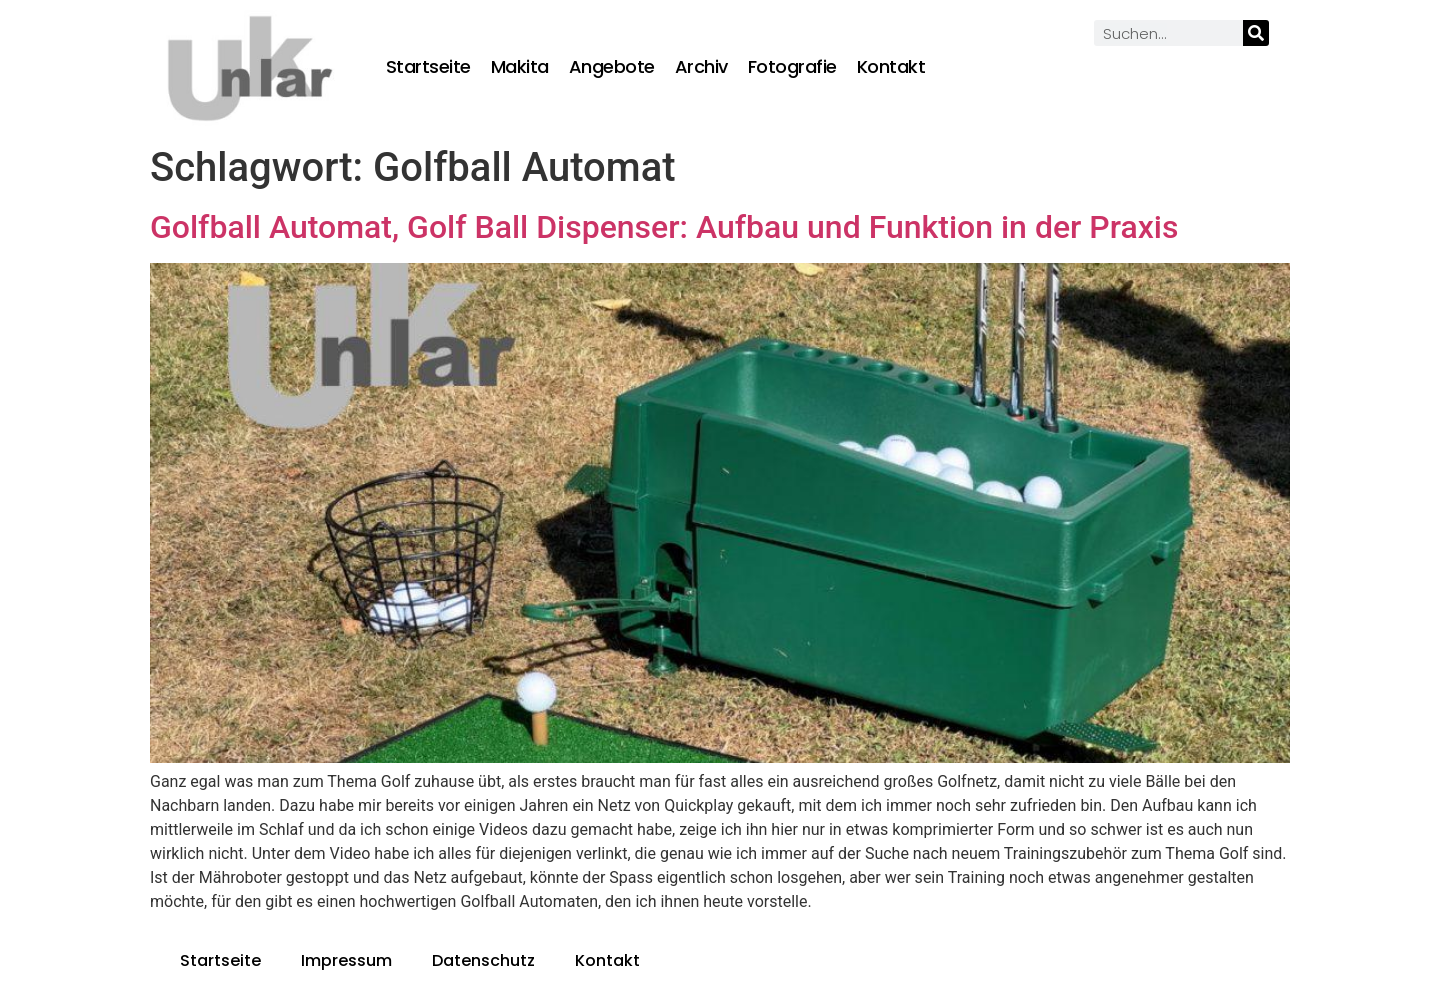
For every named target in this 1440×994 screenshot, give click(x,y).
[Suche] (1256, 33)
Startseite (428, 67)
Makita (520, 67)
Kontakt (891, 67)
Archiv (701, 67)
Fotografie (792, 67)
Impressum (346, 960)
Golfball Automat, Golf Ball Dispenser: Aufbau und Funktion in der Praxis (664, 227)
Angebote (612, 67)
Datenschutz (483, 960)
